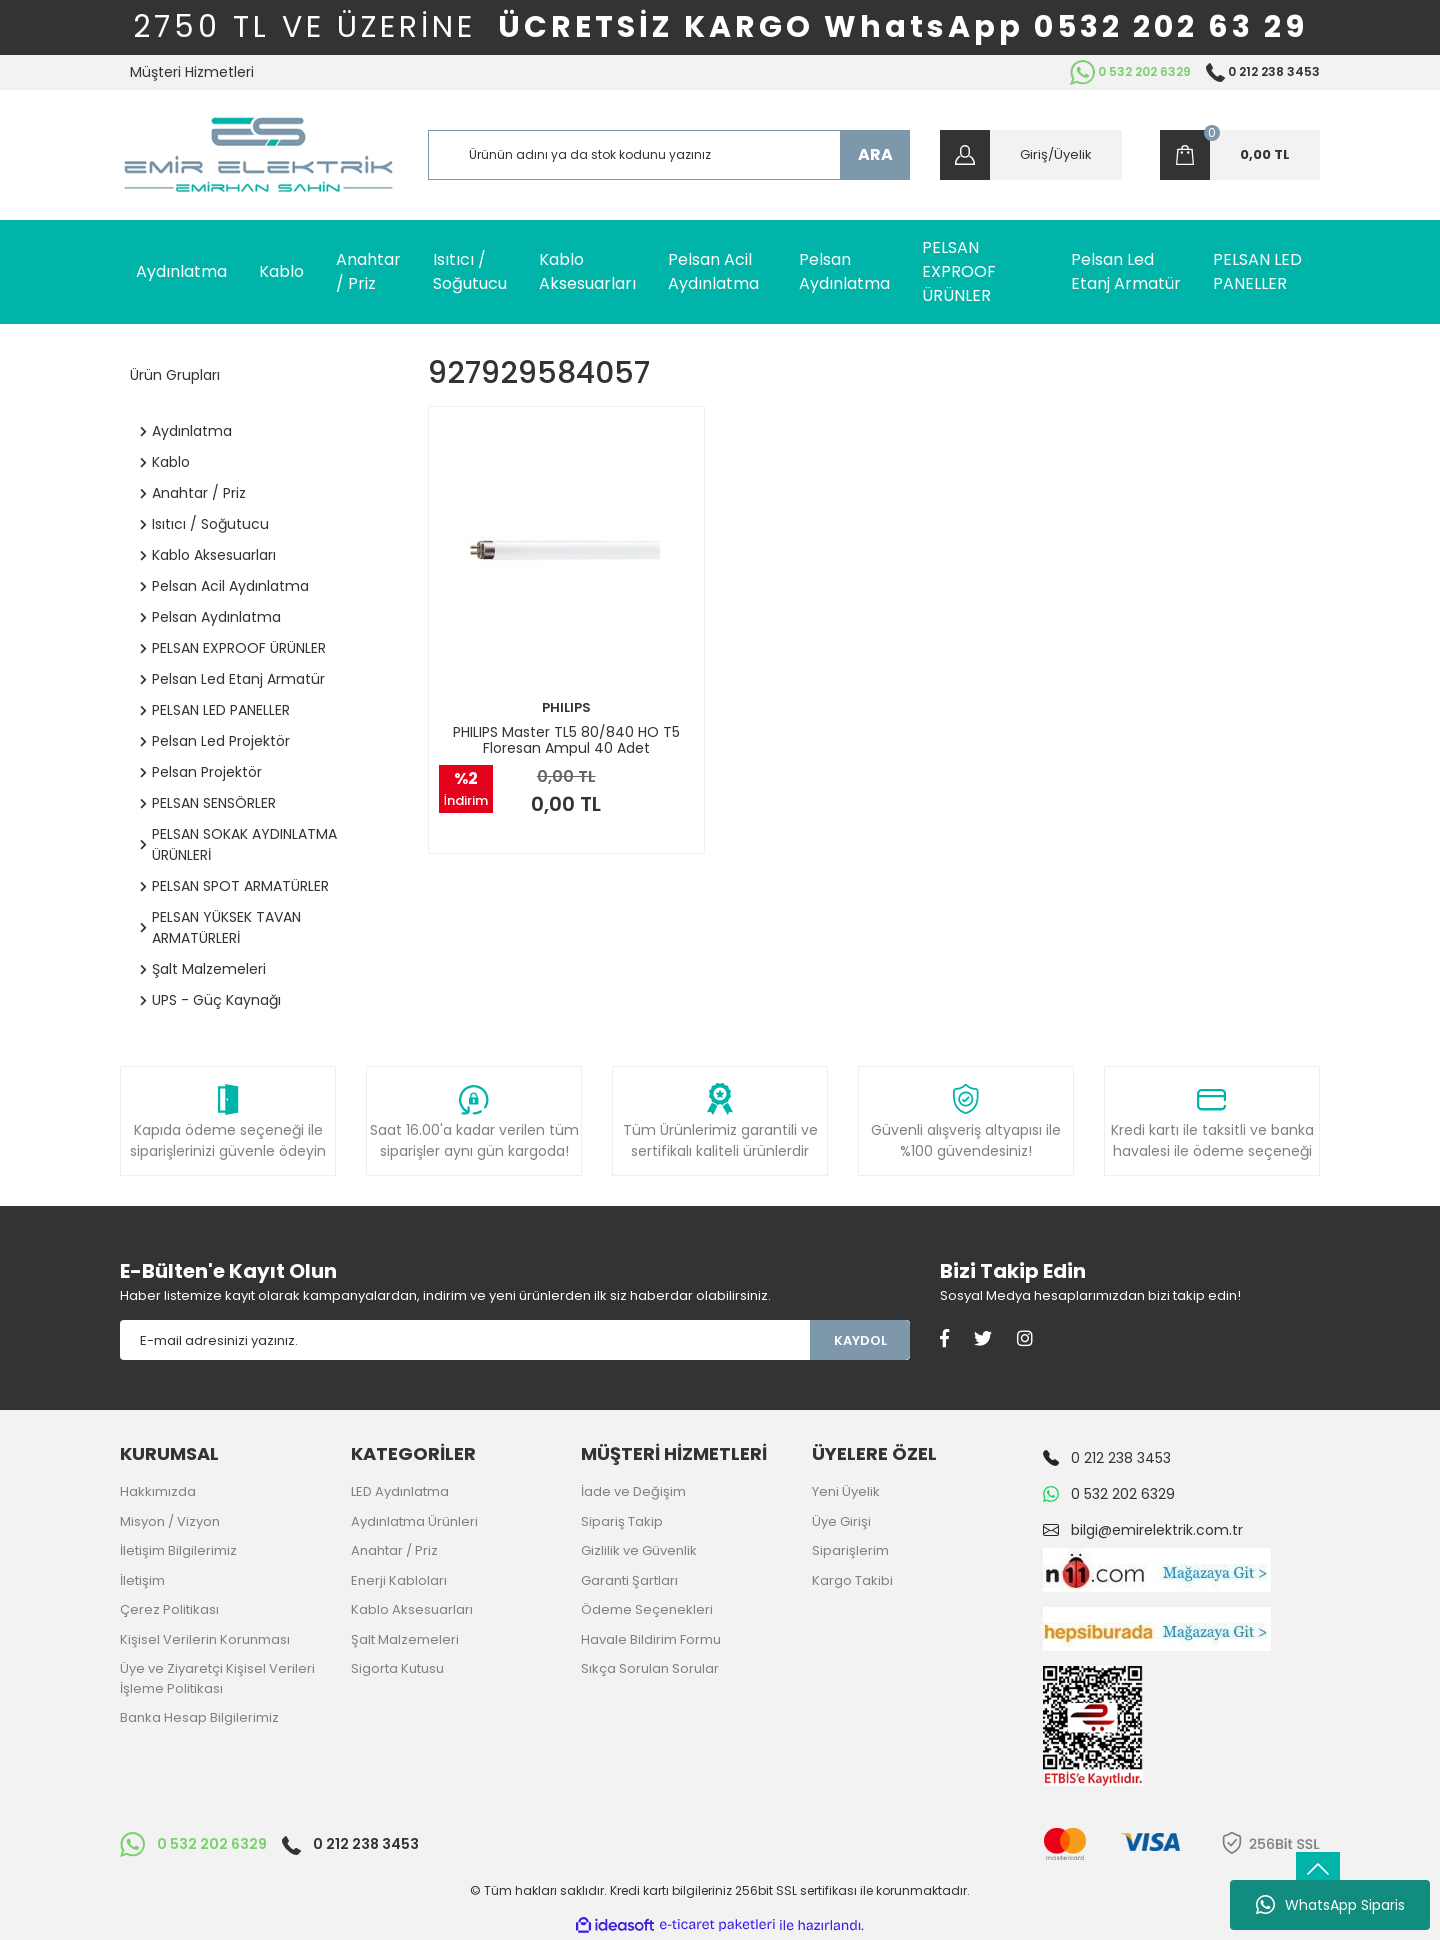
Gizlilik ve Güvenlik (639, 1550)
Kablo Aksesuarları (412, 1609)
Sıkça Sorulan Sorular (650, 1668)
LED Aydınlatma (400, 1491)
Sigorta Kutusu (397, 1668)
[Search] (669, 155)
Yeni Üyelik (846, 1491)
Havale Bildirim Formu (651, 1639)
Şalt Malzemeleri (405, 1639)
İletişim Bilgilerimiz (178, 1550)
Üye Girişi (841, 1521)
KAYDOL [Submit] (860, 1340)
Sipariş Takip (622, 1521)
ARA (875, 154)
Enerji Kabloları (399, 1580)
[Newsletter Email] (465, 1340)
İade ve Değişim (633, 1491)
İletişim (142, 1580)
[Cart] (1240, 155)
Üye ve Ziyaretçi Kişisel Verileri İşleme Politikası (217, 1678)
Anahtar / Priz (394, 1550)
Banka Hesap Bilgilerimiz (199, 1717)
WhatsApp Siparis (1330, 1905)
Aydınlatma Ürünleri (414, 1521)
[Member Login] (1031, 155)
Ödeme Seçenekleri (647, 1609)
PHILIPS (566, 707)
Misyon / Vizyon (170, 1521)
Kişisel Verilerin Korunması (205, 1639)
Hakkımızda (158, 1491)
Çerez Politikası (169, 1609)
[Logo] (258, 155)
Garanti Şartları (629, 1580)
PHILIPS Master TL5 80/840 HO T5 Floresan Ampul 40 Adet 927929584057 (566, 740)
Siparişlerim (850, 1550)
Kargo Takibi (852, 1580)
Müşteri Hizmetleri (192, 72)
